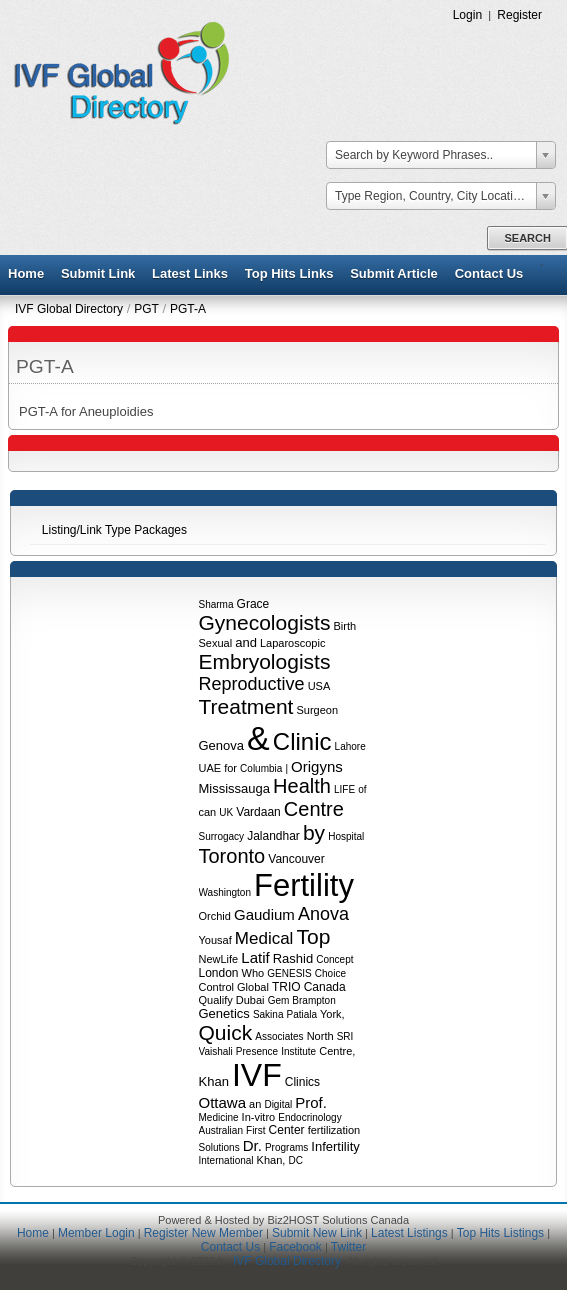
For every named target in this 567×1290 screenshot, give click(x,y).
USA (319, 686)
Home (26, 273)
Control (216, 987)
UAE (210, 768)
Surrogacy (222, 836)
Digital (278, 1104)
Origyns (317, 766)
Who (253, 973)
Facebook (295, 1247)
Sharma (216, 604)
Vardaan (258, 812)
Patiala (302, 1014)
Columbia (261, 768)
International (226, 1160)
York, (332, 1014)
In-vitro (259, 1117)
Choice (330, 973)
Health (302, 786)
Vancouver (296, 859)
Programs (286, 1147)
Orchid (215, 916)
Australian (221, 1130)
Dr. (252, 1145)
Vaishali (216, 1051)
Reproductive (252, 684)
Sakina (268, 1014)
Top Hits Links (289, 273)
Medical (264, 938)
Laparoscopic (292, 643)
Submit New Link (317, 1233)
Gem (279, 1000)
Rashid (293, 958)
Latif (255, 957)
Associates (279, 1036)
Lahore (350, 746)
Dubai (250, 1000)
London (219, 973)
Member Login (96, 1233)
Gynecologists (265, 622)
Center (287, 1130)
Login (468, 15)
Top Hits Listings (500, 1233)
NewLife (219, 959)
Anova (323, 914)
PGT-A (188, 309)
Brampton (313, 1000)
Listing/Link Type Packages (114, 530)
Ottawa (223, 1102)
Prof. (311, 1102)
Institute (298, 1051)
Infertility (335, 1146)
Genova (222, 745)
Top (313, 936)
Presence (257, 1051)
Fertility (304, 885)
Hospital (346, 836)
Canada (325, 987)
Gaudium (264, 914)
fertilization (334, 1130)
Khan (214, 1081)
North (320, 1036)
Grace (253, 604)
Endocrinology (309, 1117)
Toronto (232, 856)
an (255, 1104)
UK (226, 812)
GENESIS (289, 973)
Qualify (216, 1000)
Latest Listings (409, 1233)
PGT (146, 309)
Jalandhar (273, 836)
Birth (344, 626)
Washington (225, 892)
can (208, 812)
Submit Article (394, 273)
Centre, (337, 1051)
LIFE (344, 789)
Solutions (219, 1147)
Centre (314, 809)
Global (253, 987)
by (314, 832)
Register (519, 15)
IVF (257, 1075)
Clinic (302, 741)
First (255, 1130)
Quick (226, 1032)
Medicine (219, 1117)
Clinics (302, 1082)
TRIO (286, 987)
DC (295, 1160)
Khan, (271, 1160)
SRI (345, 1036)
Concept (334, 959)
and (246, 642)
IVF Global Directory (69, 309)
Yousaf (215, 940)
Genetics (224, 1013)
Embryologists (265, 661)
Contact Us (489, 273)
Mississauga (235, 788)
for (230, 768)
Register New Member (203, 1233)
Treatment (246, 706)
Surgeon (317, 710)
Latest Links (190, 273)
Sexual (216, 643)
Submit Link (98, 273)
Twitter (348, 1247)
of (362, 789)
